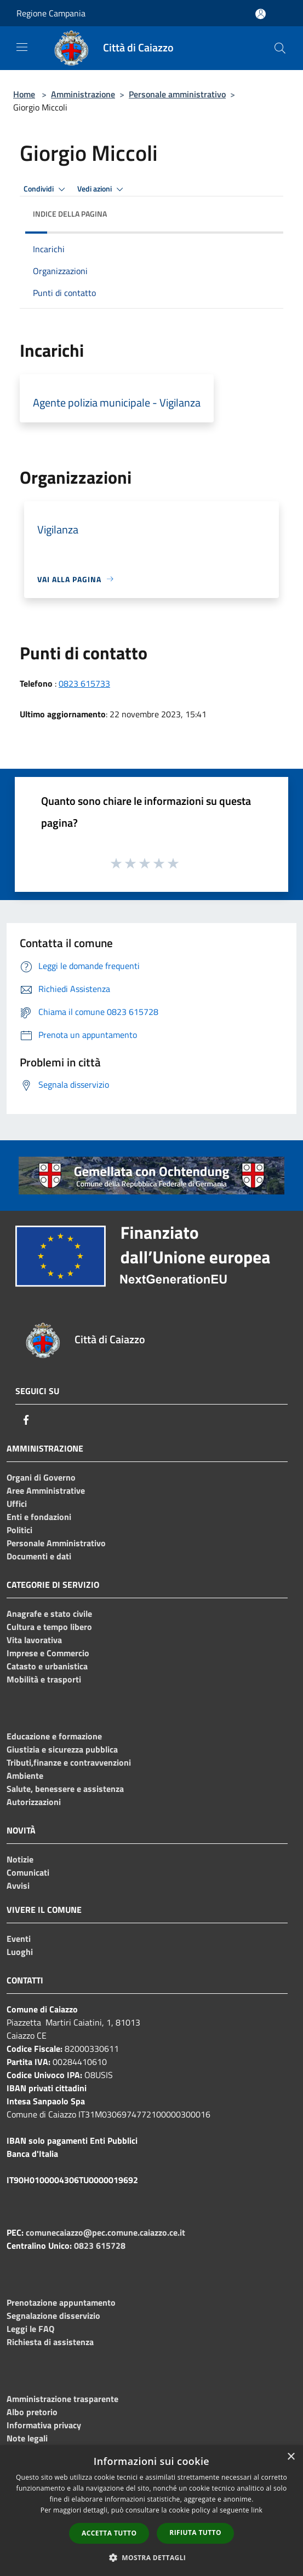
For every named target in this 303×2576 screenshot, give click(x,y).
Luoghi (20, 1951)
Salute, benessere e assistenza (65, 1788)
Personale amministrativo (177, 94)
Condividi (46, 189)
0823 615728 (99, 2245)
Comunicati (28, 1872)
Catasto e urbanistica (47, 1666)
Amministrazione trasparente (62, 2398)
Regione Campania (50, 13)
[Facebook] (26, 1420)
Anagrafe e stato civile (49, 1613)
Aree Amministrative (46, 1490)
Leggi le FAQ (30, 2328)
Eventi (19, 1938)
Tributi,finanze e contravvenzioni (69, 1762)
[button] (151, 2557)
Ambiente (25, 1775)
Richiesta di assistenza (50, 2341)
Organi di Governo (41, 1477)
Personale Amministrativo (56, 1543)
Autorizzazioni (34, 1801)
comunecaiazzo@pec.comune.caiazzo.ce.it (105, 2232)
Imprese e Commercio (48, 1653)
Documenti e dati (39, 1556)
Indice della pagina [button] (70, 213)
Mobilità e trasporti (44, 1679)
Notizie (20, 1859)
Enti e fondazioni (39, 1516)
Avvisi (18, 1885)
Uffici (17, 1503)
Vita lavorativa (34, 1639)
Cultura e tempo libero (49, 1626)
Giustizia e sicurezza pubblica (62, 1749)
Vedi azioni (102, 189)
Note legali (27, 2438)
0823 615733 (84, 683)
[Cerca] (280, 48)
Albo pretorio (32, 2411)
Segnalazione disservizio (53, 2315)
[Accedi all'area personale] (260, 14)
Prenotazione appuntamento (61, 2302)
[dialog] (151, 2510)
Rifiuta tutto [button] (195, 2532)
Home (24, 94)
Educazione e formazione (54, 1736)
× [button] (291, 2457)
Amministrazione (83, 94)
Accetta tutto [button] (109, 2533)
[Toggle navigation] (21, 47)
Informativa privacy (44, 2425)
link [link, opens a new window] (256, 2510)
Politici (19, 1529)
